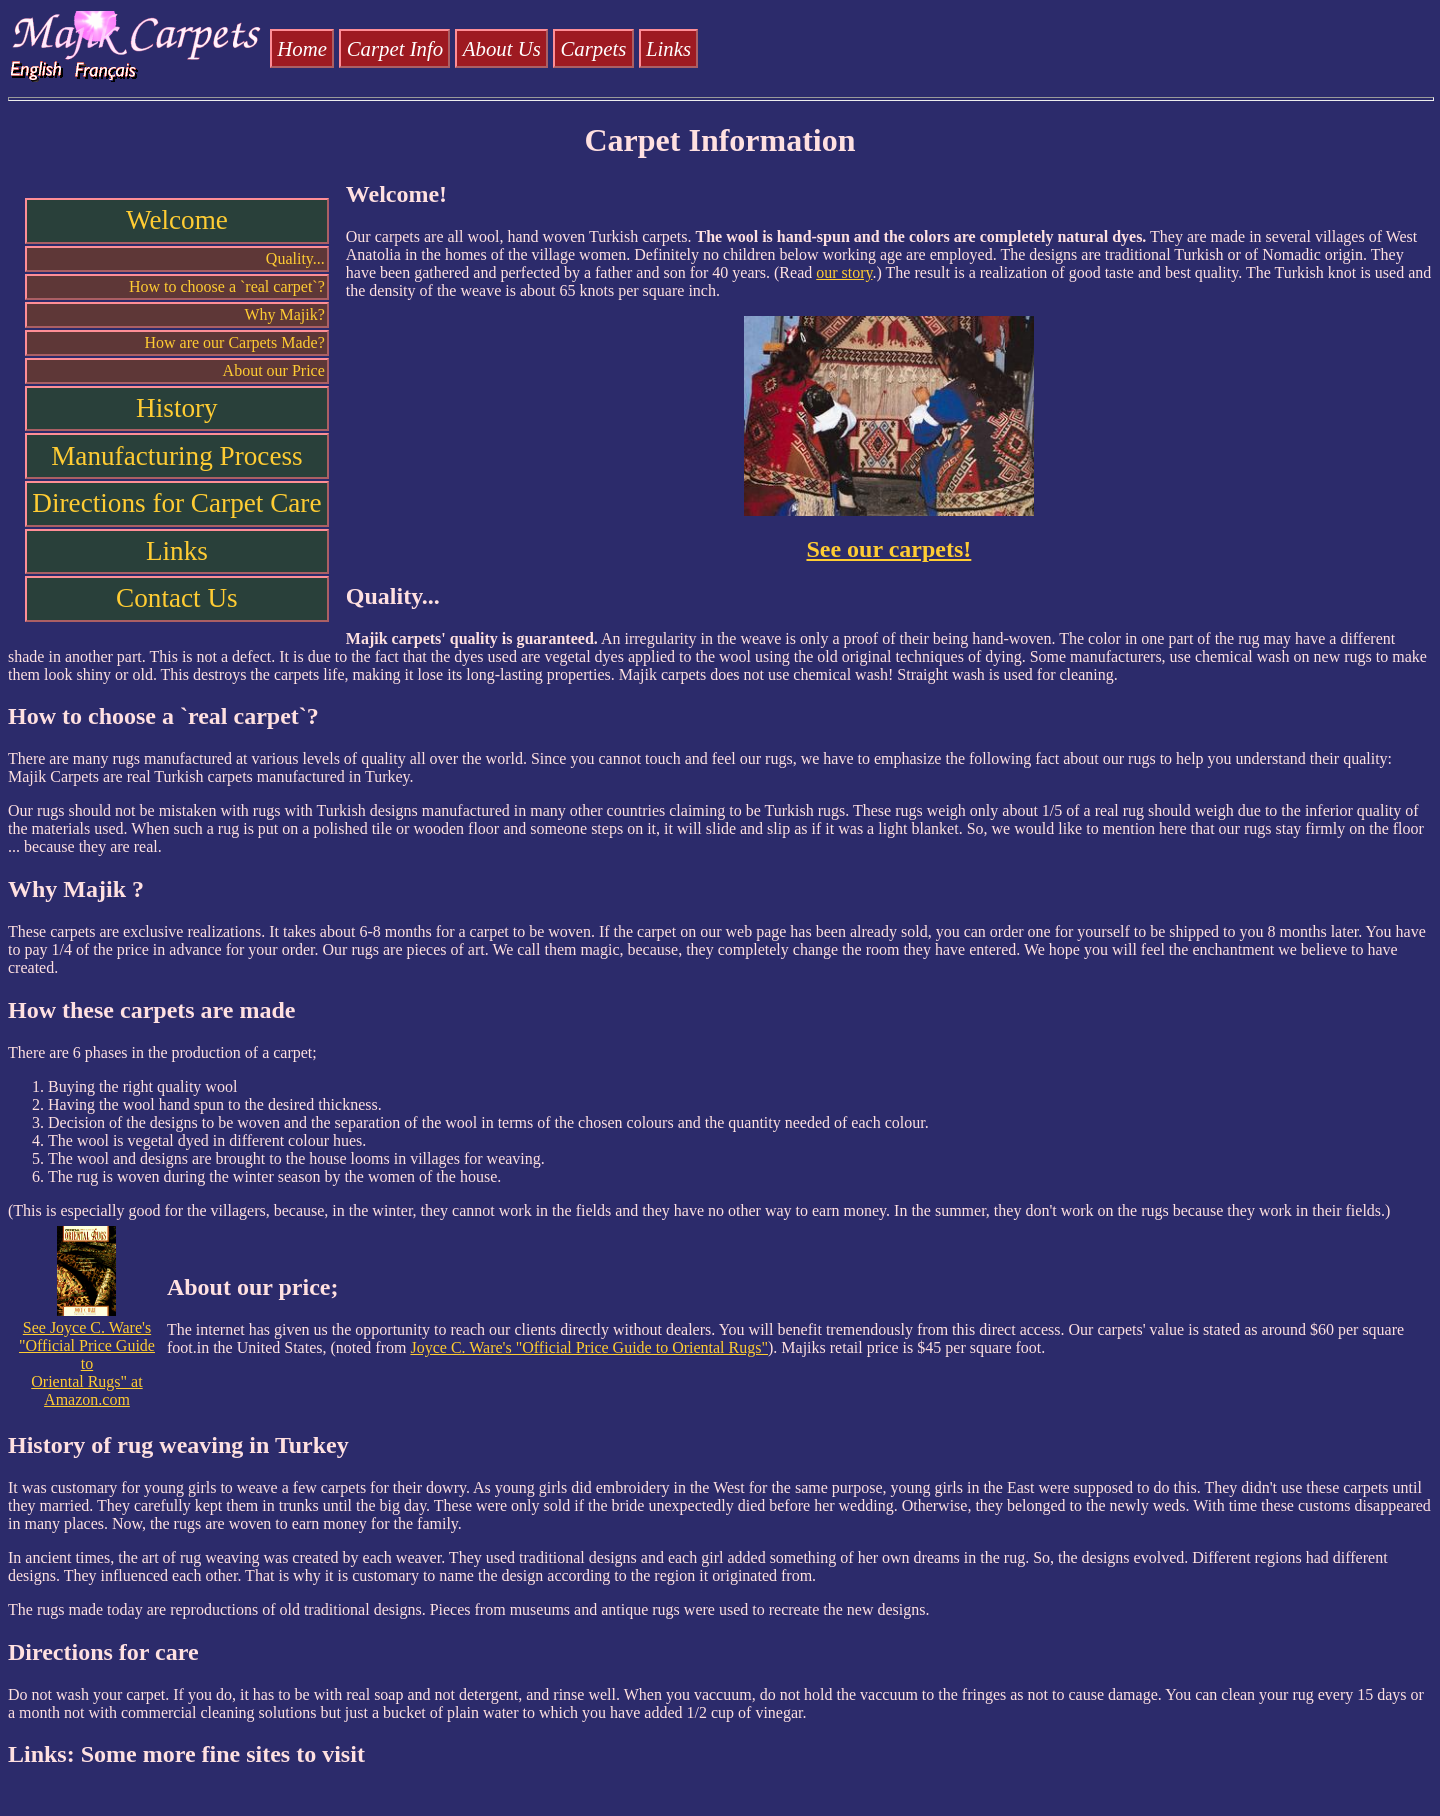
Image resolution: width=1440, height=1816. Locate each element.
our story (844, 272)
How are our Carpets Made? (234, 342)
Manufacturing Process (176, 456)
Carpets (593, 48)
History (177, 408)
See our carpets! (888, 549)
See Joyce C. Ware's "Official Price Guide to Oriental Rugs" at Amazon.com (87, 1356)
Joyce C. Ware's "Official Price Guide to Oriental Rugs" (589, 1347)
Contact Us (177, 598)
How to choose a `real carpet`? (227, 286)
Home (302, 48)
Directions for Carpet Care (176, 503)
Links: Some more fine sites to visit (186, 1754)
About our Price (274, 370)
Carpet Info (395, 48)
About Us (502, 48)
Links (668, 48)
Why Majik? (284, 314)
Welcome (177, 220)
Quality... (295, 258)
